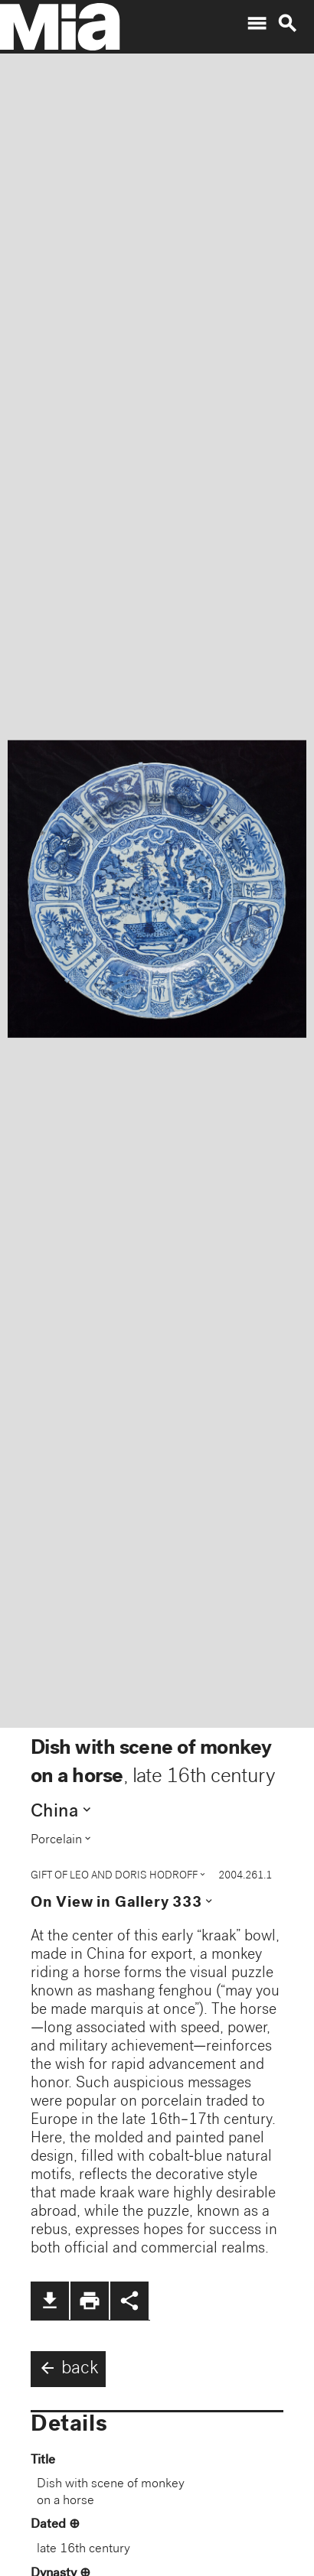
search (287, 23)
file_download (49, 2300)
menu (256, 23)
